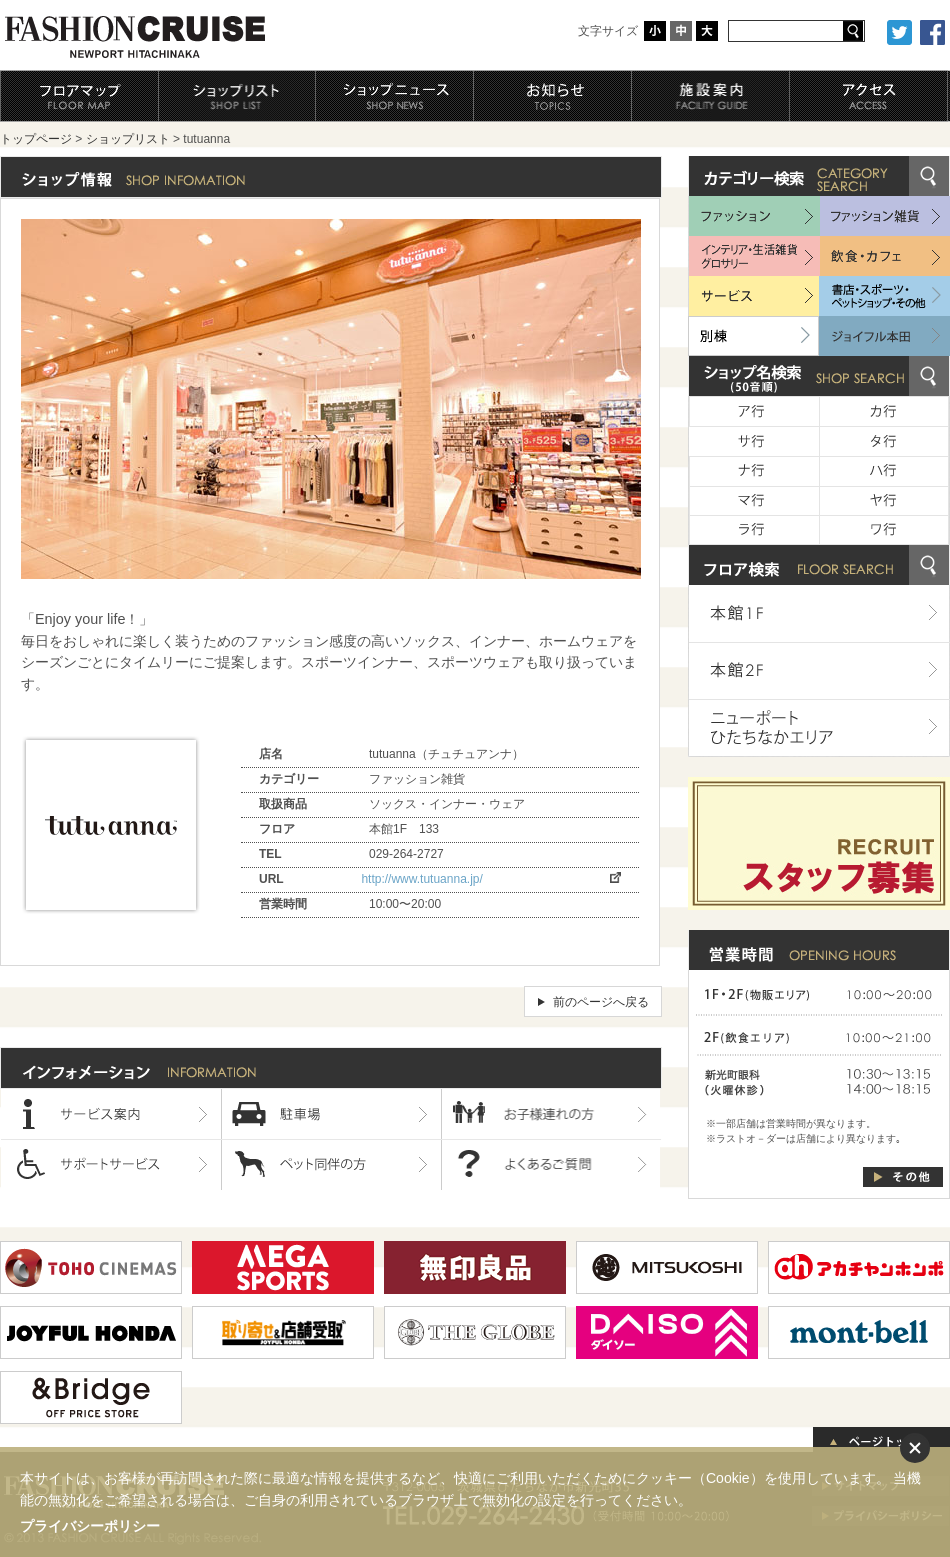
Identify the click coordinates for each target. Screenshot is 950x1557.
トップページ (36, 139)
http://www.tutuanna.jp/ (421, 879)
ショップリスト (128, 139)
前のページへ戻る (601, 1002)
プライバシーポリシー (90, 1526)
